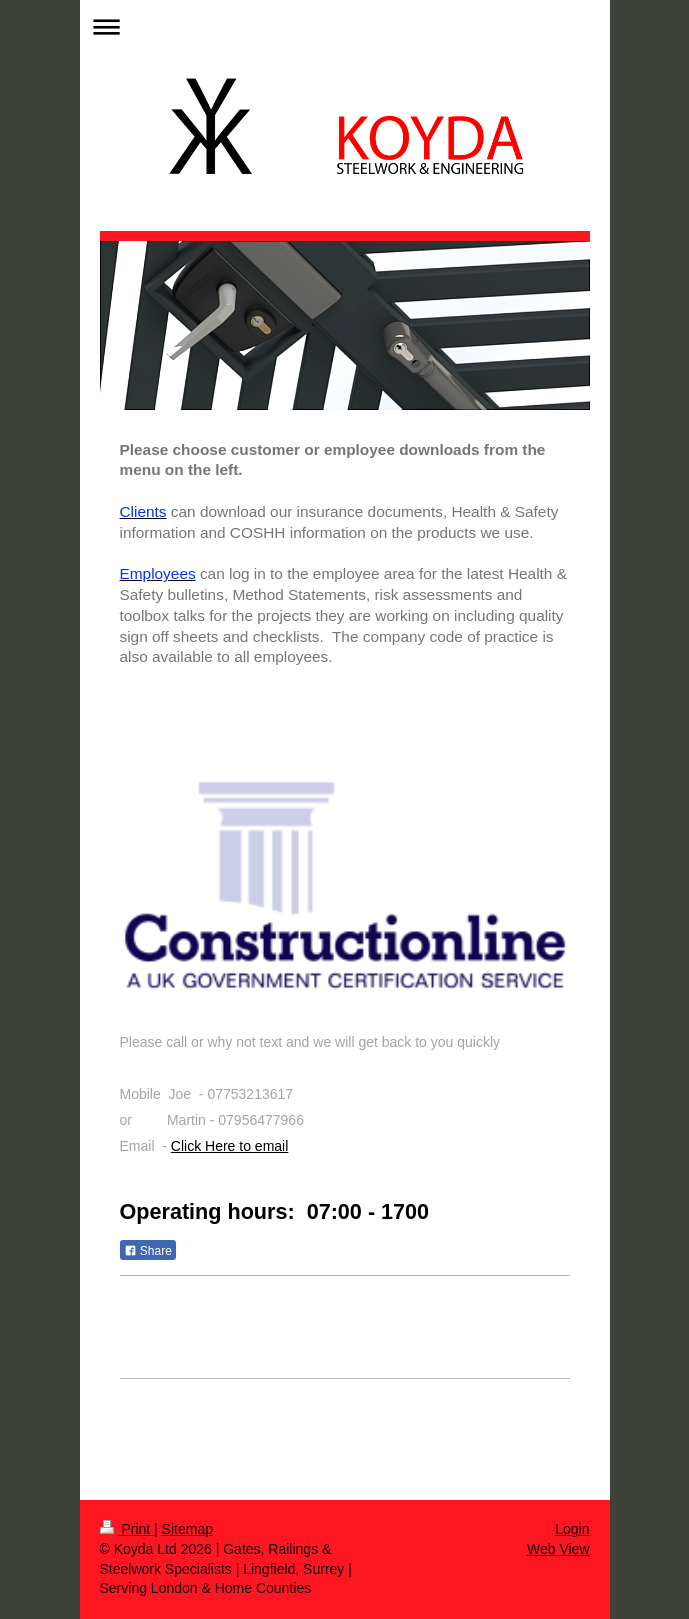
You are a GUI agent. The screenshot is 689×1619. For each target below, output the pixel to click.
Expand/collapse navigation (345, 26)
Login (572, 1529)
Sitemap (187, 1529)
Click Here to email (229, 1146)
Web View (558, 1549)
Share (148, 1251)
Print (127, 1529)
